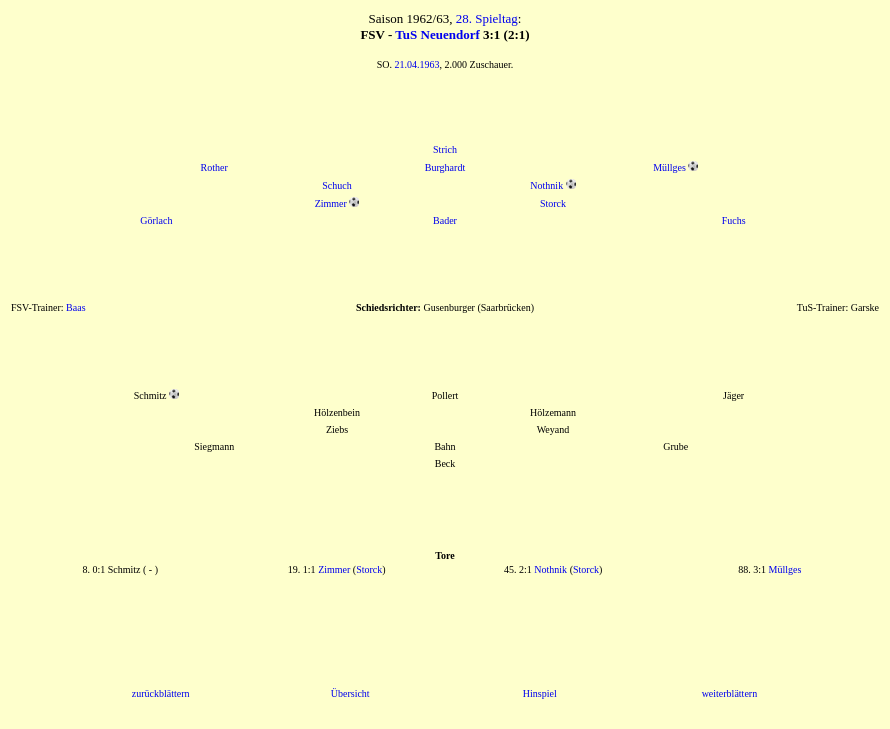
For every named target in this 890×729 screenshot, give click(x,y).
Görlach (156, 220)
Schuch (336, 185)
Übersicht (350, 693)
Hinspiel (540, 693)
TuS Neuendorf (437, 34)
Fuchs (734, 220)
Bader (445, 220)
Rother (214, 167)
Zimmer (331, 203)
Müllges (669, 167)
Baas (75, 307)
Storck (553, 203)
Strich (445, 149)
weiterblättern (730, 693)
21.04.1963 (417, 64)
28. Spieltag (487, 18)
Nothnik (546, 185)
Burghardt (445, 167)
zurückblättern (161, 693)
